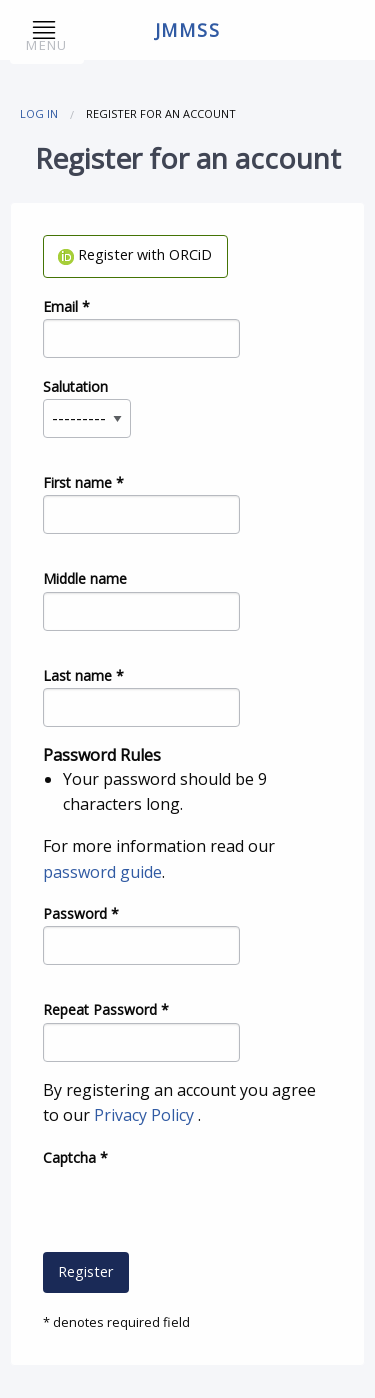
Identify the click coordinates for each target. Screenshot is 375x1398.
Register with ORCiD (135, 254)
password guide (102, 872)
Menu (46, 37)
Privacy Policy (146, 1115)
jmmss (188, 30)
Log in (39, 113)
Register (85, 1271)
